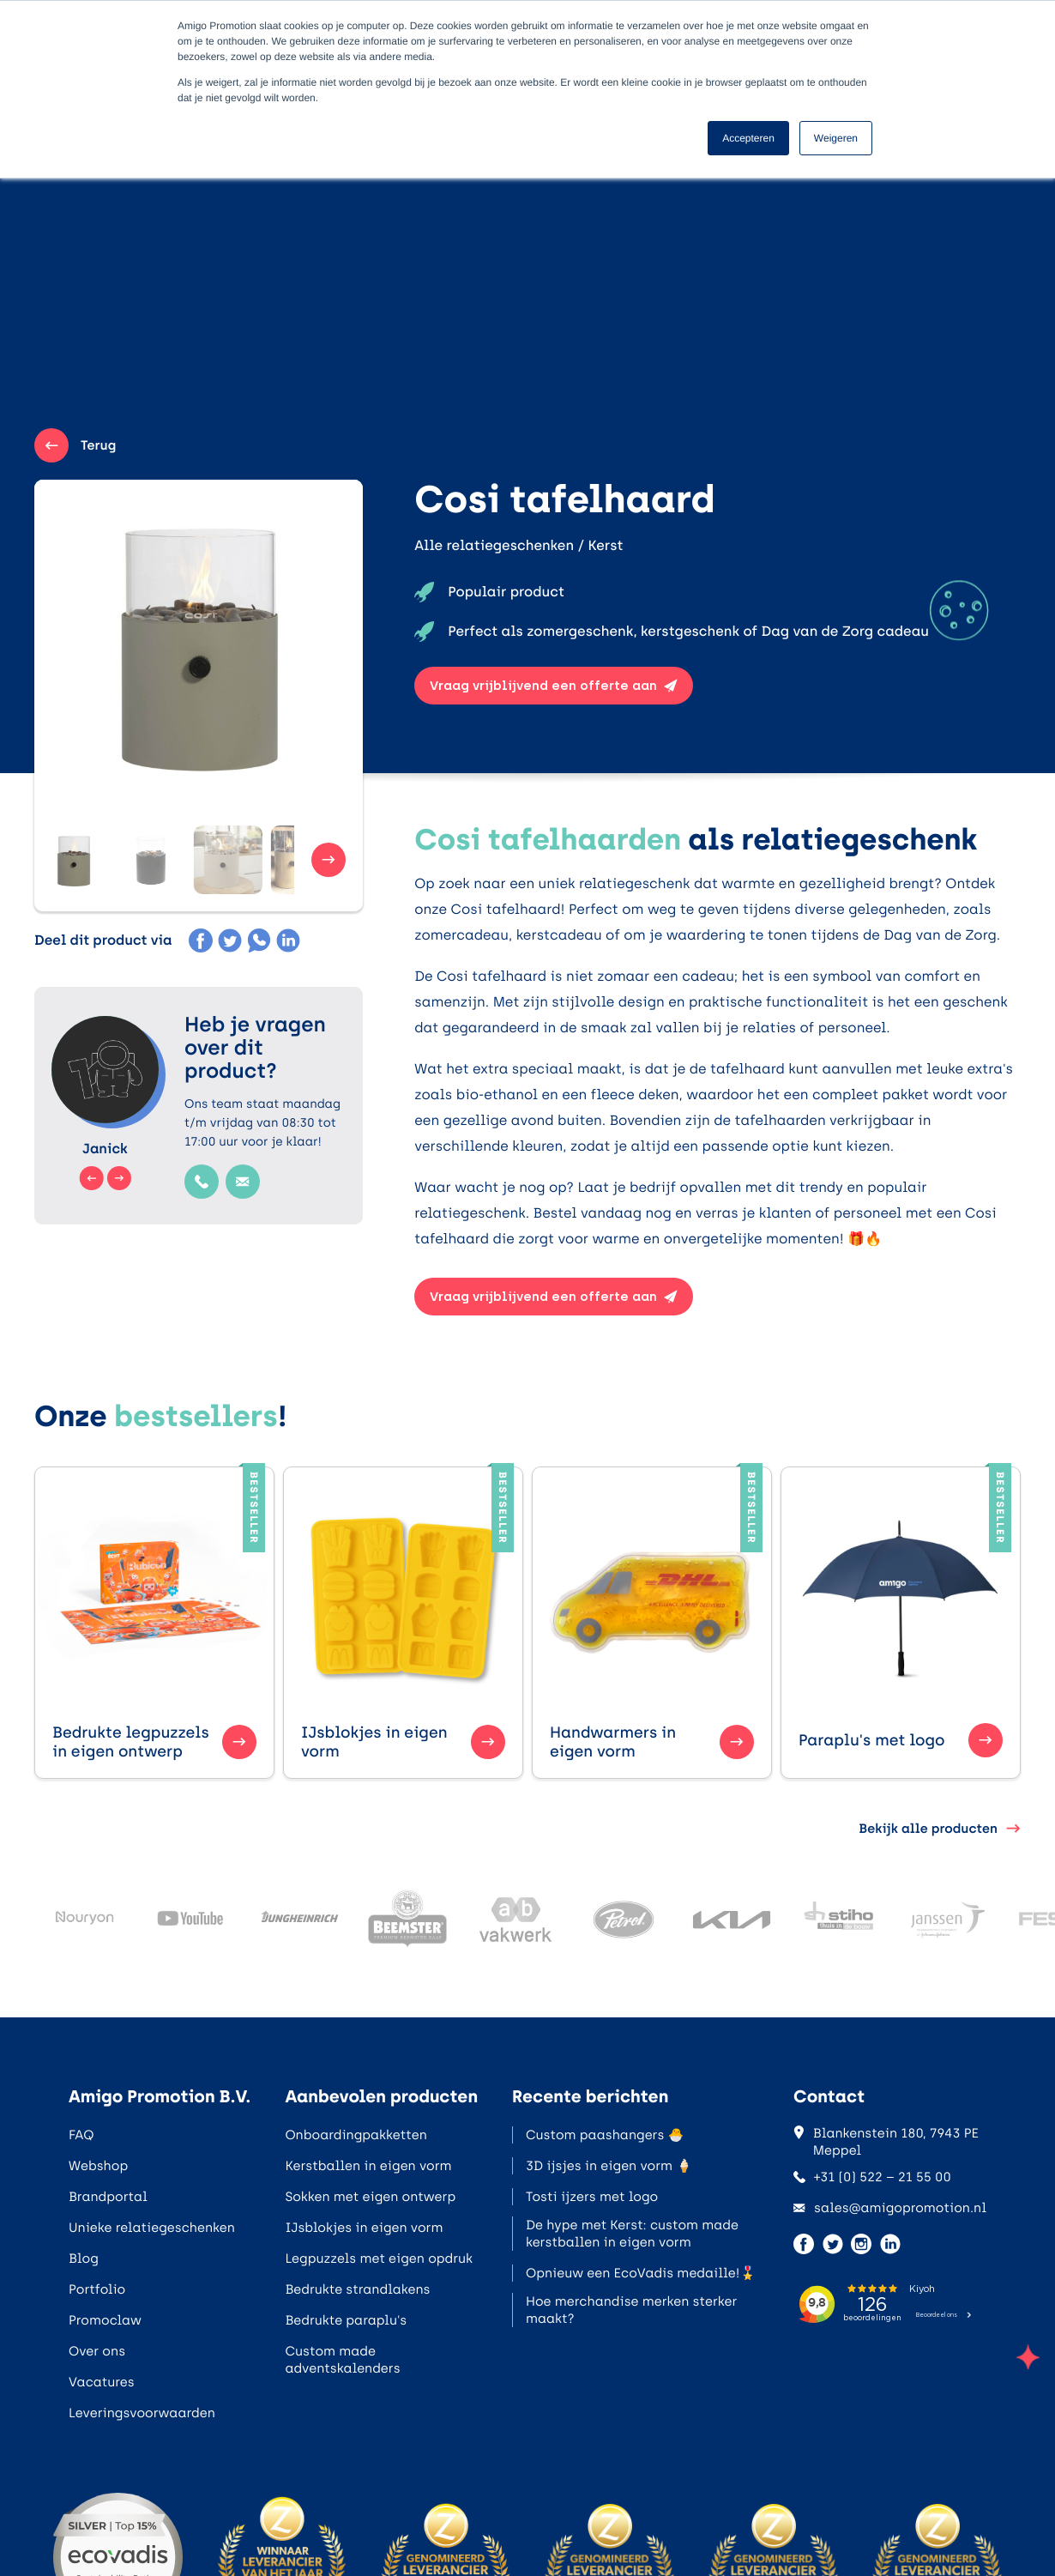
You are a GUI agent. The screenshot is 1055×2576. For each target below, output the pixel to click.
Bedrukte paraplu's (346, 2320)
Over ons (97, 2351)
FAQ (81, 2135)
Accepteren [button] (748, 138)
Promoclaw (105, 2320)
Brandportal (108, 2196)
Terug (75, 445)
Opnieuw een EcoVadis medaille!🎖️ (641, 2273)
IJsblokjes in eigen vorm (364, 2227)
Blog (84, 2258)
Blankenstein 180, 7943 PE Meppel (886, 2142)
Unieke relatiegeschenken (152, 2227)
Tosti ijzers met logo (592, 2196)
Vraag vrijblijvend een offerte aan (554, 685)
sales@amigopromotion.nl (889, 2208)
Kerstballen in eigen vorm (368, 2166)
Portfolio (97, 2289)
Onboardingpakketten (355, 2135)
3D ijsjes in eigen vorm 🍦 (609, 2166)
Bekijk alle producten (940, 1828)
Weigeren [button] (836, 138)
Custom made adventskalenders (342, 2359)
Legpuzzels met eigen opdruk (379, 2258)
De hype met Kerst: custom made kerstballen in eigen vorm (632, 2233)
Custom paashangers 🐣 (605, 2135)
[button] (85, 859)
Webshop (98, 2166)
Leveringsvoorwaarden (142, 2413)
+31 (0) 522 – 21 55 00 (872, 2177)
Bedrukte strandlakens (357, 2289)
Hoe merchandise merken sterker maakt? (631, 2310)
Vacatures (102, 2382)
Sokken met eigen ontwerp (370, 2196)
